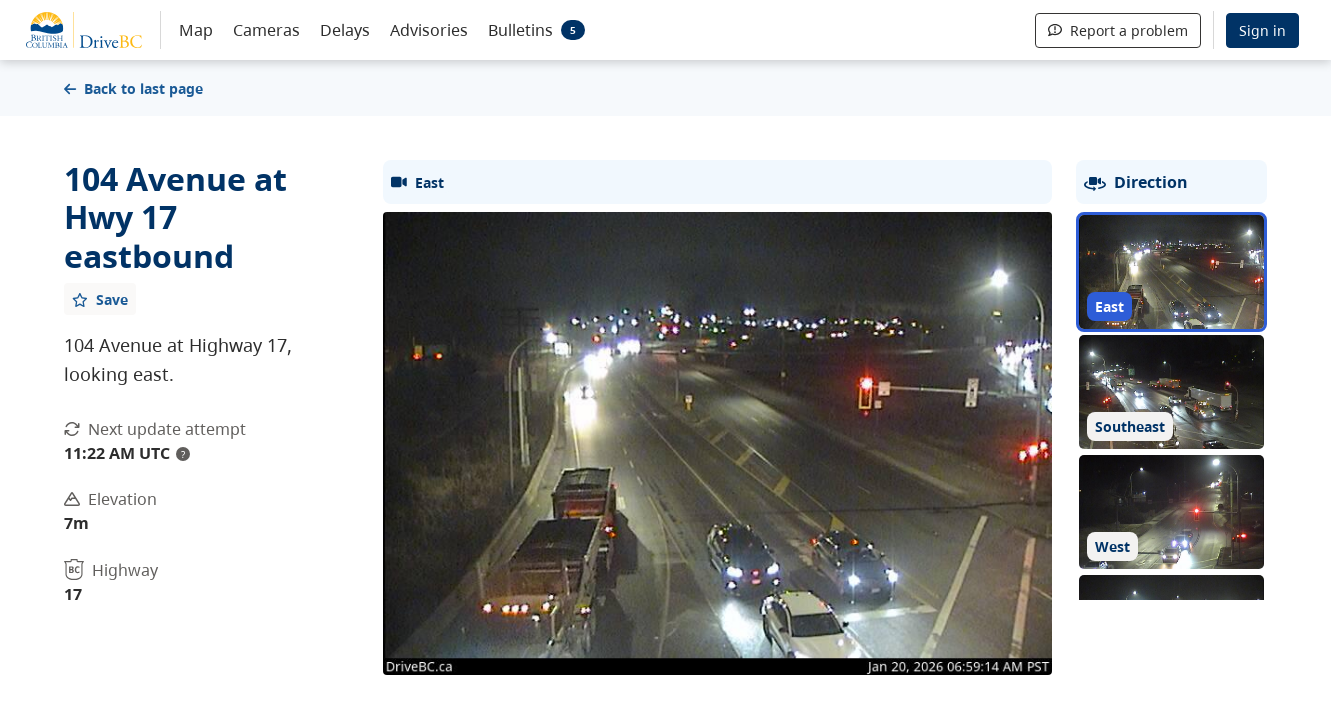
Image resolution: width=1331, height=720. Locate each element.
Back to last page (133, 88)
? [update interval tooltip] (183, 454)
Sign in (1262, 30)
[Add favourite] (100, 299)
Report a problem (1118, 30)
